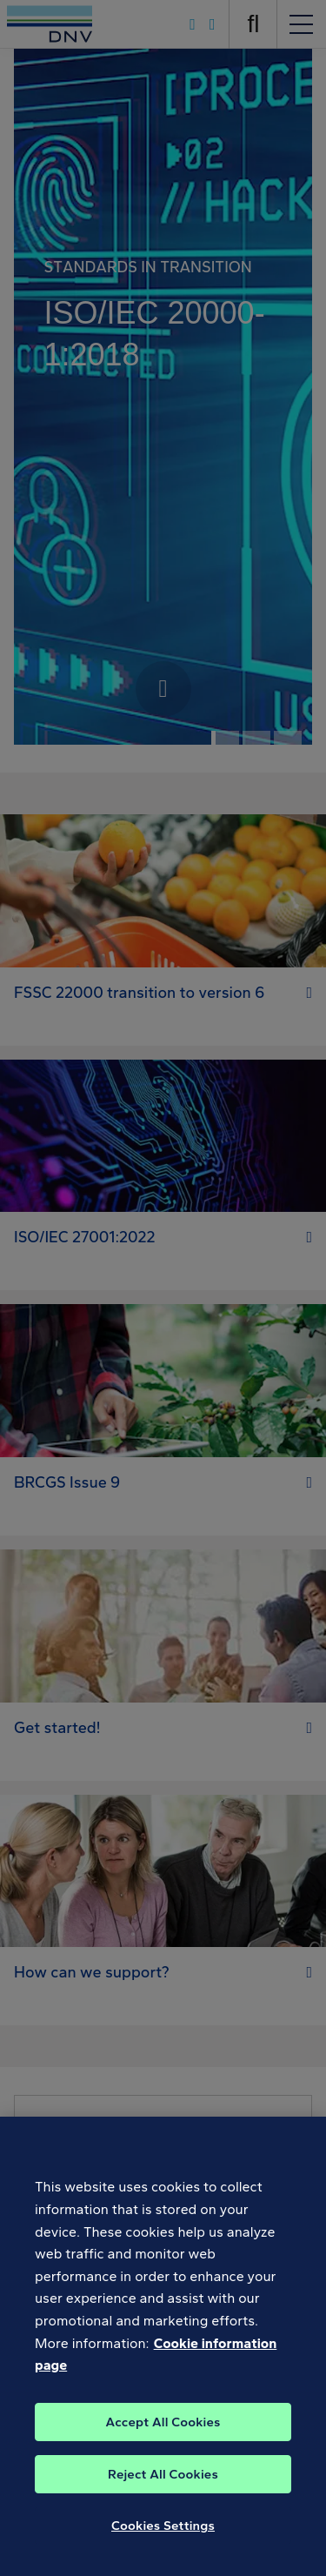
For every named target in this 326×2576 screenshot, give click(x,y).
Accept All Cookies (162, 2432)
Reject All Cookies (163, 2484)
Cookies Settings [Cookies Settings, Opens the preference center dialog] (163, 2536)
